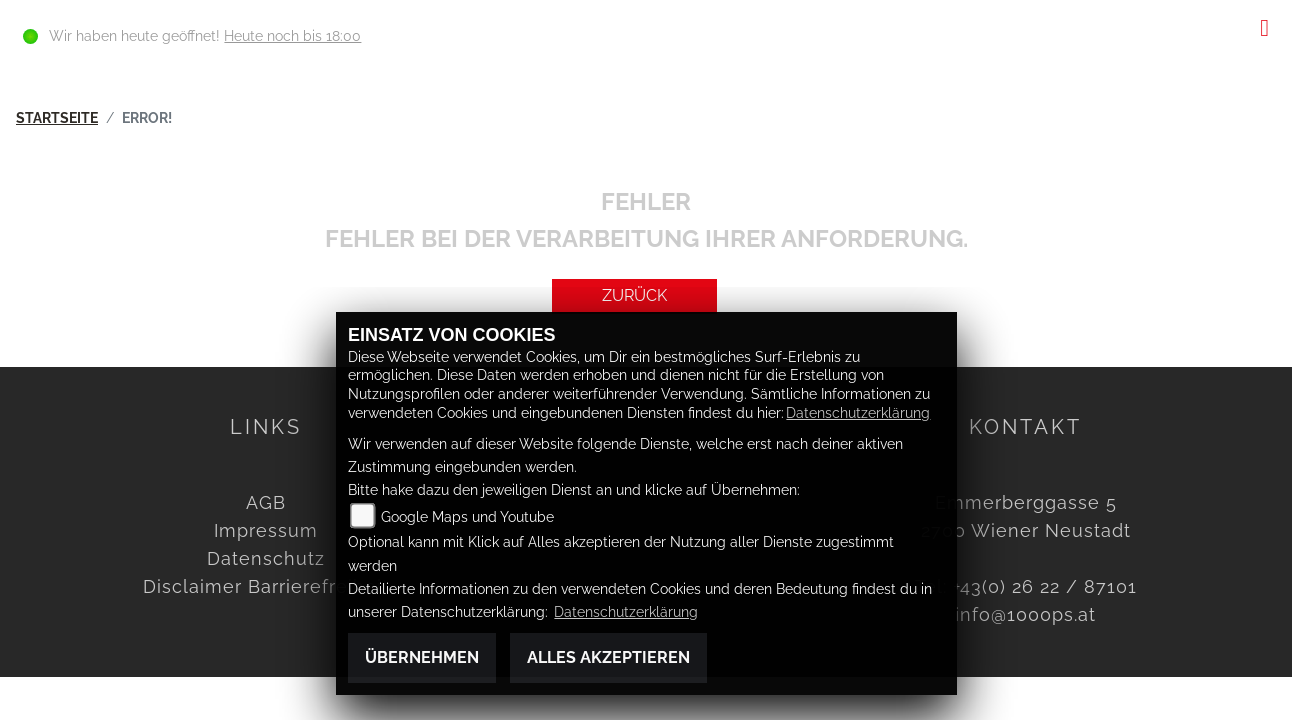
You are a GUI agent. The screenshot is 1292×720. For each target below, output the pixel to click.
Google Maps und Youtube (467, 516)
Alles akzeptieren (608, 657)
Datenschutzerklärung (858, 412)
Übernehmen (422, 657)
